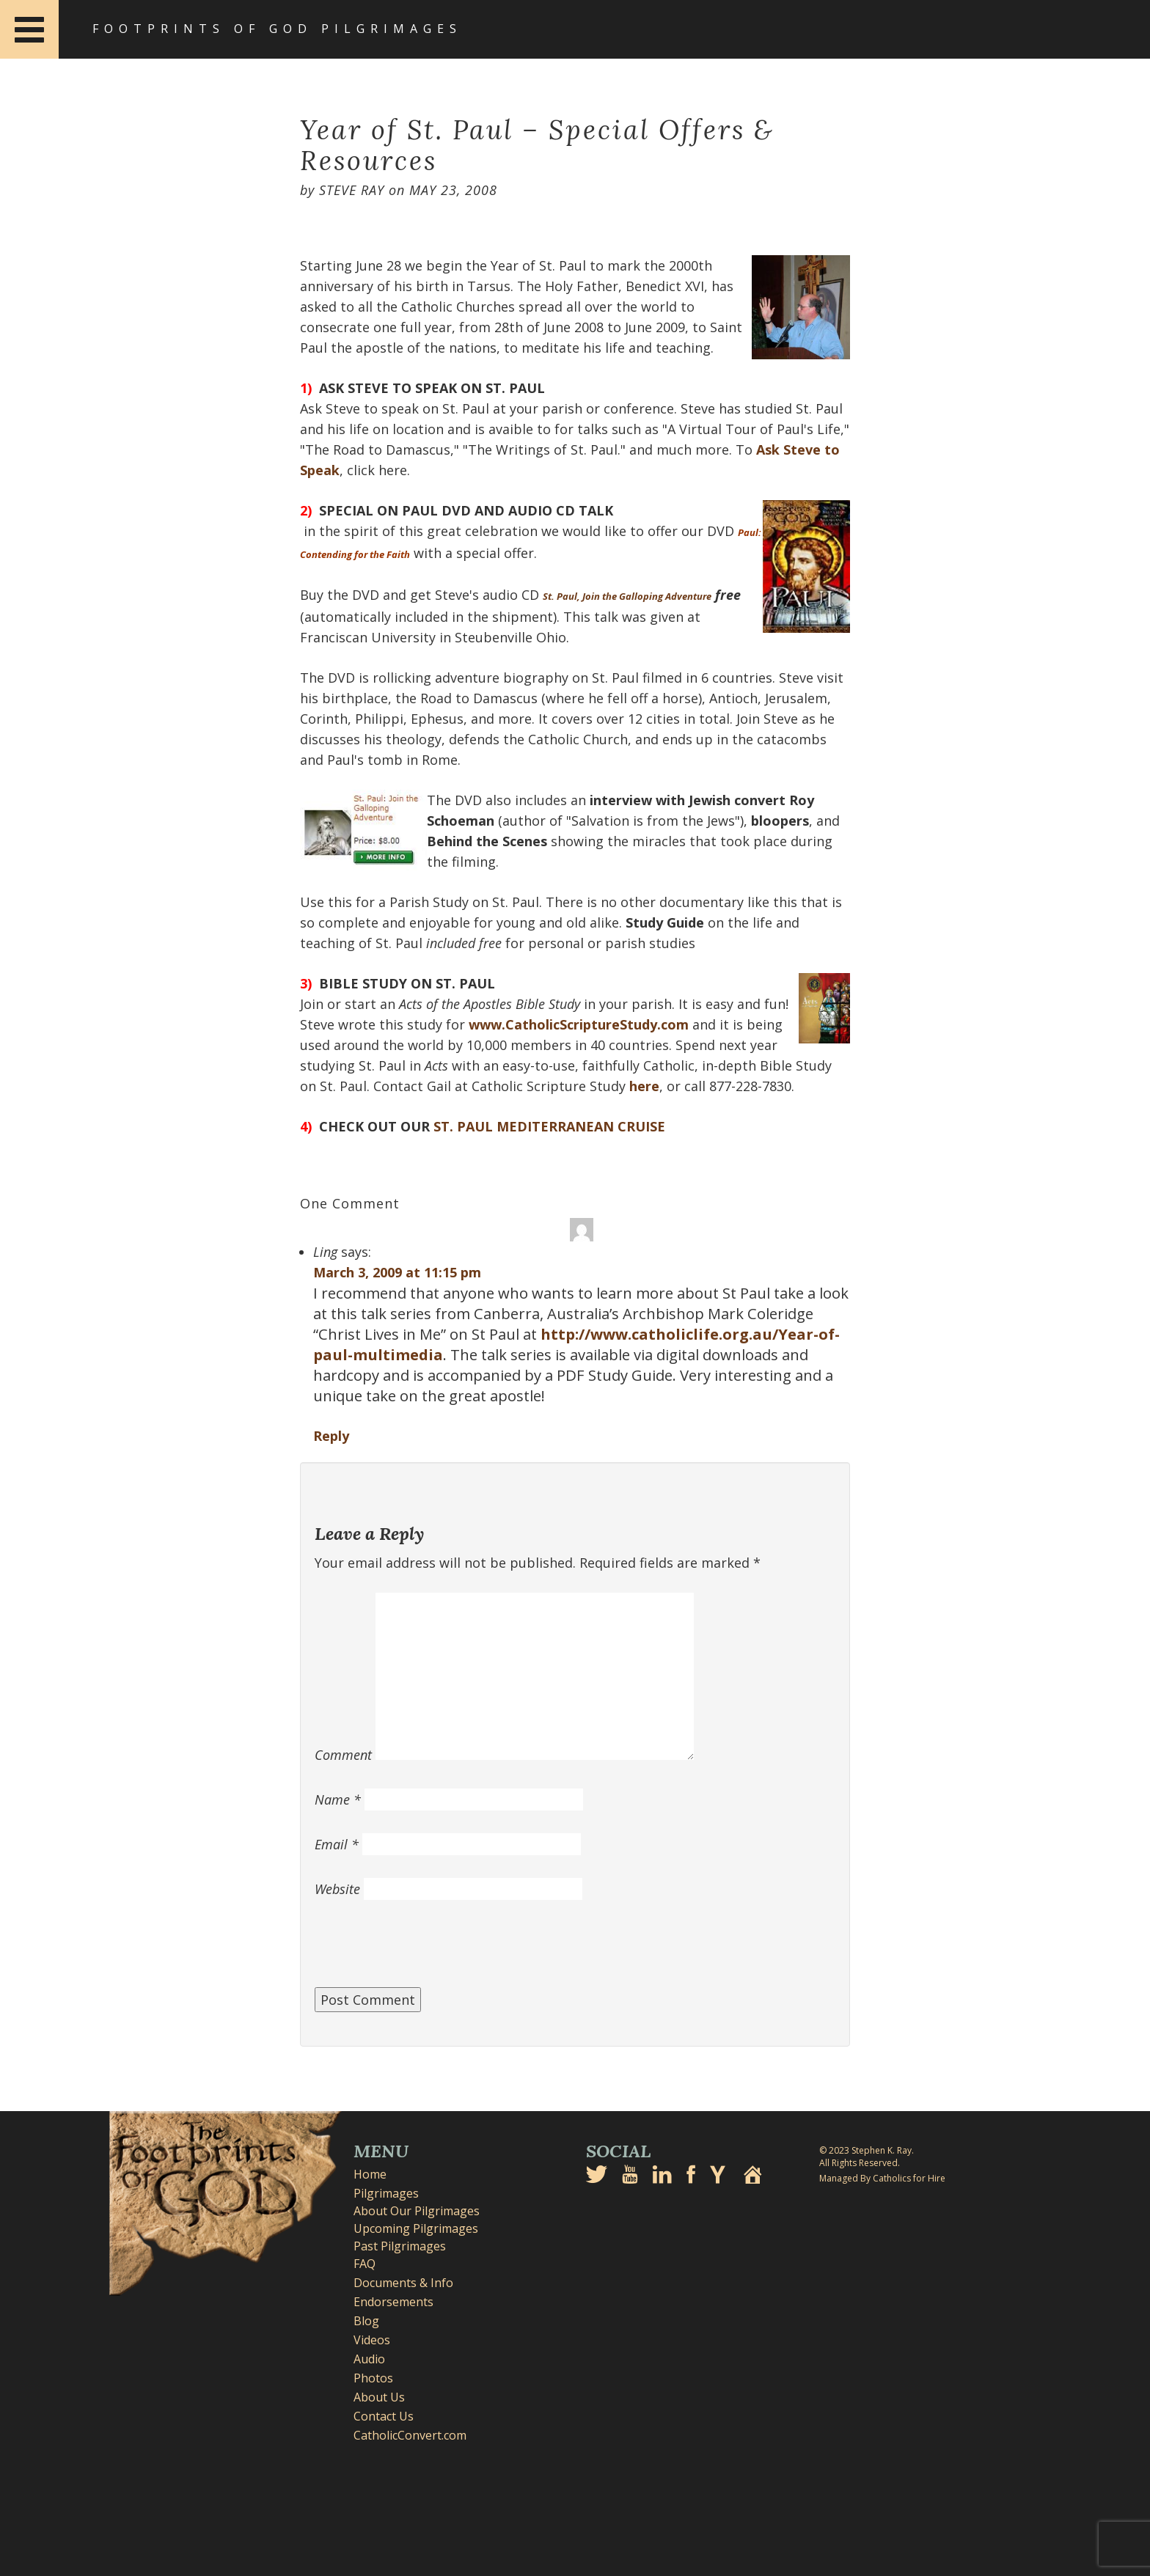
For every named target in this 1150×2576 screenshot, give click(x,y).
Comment (343, 1755)
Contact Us (384, 2416)
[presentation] (426, 1951)
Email (337, 1844)
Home (370, 2174)
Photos (373, 2378)
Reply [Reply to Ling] (331, 1436)
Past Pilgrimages (400, 2246)
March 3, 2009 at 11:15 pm (397, 1272)
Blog (366, 2321)
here (644, 1086)
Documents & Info (403, 2283)
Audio (369, 2359)
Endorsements (393, 2302)
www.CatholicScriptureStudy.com (579, 1024)
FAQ (365, 2264)
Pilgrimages (386, 2193)
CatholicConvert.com (410, 2435)
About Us (379, 2397)
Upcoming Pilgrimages (416, 2228)
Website (337, 1889)
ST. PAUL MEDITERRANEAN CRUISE (549, 1126)
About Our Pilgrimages (417, 2211)
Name (338, 1799)
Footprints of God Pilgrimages (277, 29)
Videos (372, 2340)
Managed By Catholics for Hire (882, 2178)
